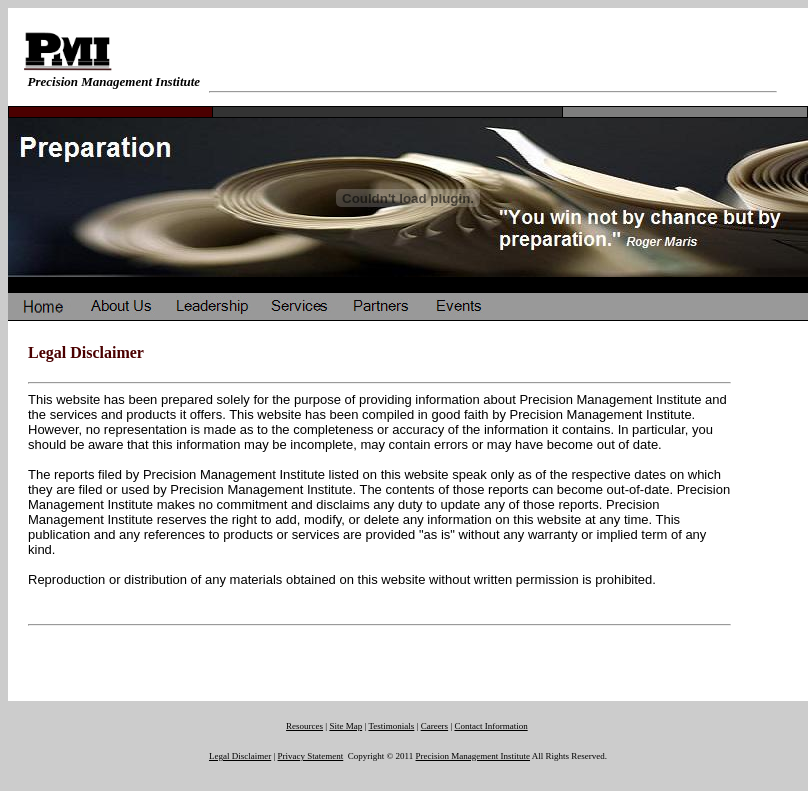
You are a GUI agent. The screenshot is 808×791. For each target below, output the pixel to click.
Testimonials (391, 726)
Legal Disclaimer (240, 756)
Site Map (345, 726)
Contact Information (490, 726)
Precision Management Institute (473, 756)
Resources (304, 726)
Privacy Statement (311, 756)
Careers (434, 726)
